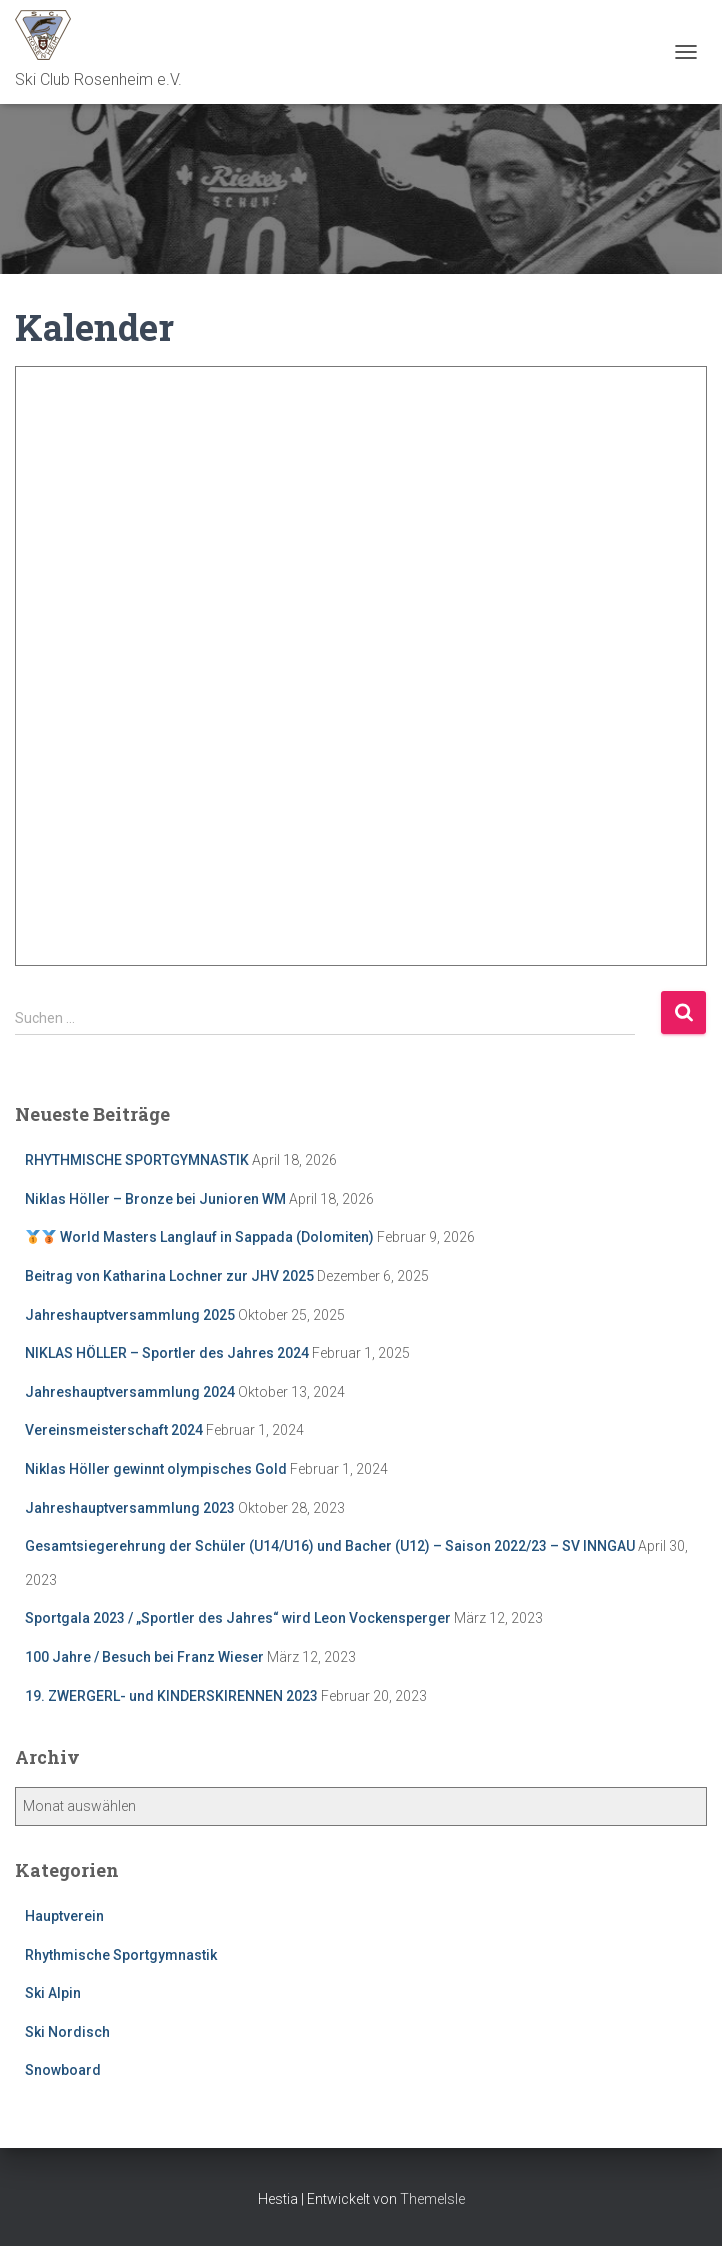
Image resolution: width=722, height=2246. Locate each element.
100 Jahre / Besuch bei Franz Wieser (144, 1657)
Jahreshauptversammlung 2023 (130, 1508)
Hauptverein (64, 1916)
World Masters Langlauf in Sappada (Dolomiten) (200, 1237)
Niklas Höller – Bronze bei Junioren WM (155, 1199)
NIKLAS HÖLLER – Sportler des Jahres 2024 (167, 1353)
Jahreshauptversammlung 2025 (130, 1315)
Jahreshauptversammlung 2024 (130, 1392)
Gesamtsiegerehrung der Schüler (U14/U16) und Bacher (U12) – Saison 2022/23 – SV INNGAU (330, 1546)
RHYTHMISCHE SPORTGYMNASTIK (137, 1160)
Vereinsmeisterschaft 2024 (114, 1430)
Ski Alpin (53, 1993)
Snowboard (63, 2070)
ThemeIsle (432, 2199)
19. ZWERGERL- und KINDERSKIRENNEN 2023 (171, 1696)
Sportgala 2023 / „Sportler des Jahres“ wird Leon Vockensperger (238, 1618)
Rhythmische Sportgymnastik (121, 1955)
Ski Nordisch (67, 2032)
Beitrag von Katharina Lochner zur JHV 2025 (169, 1276)
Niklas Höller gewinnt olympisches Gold (156, 1469)
